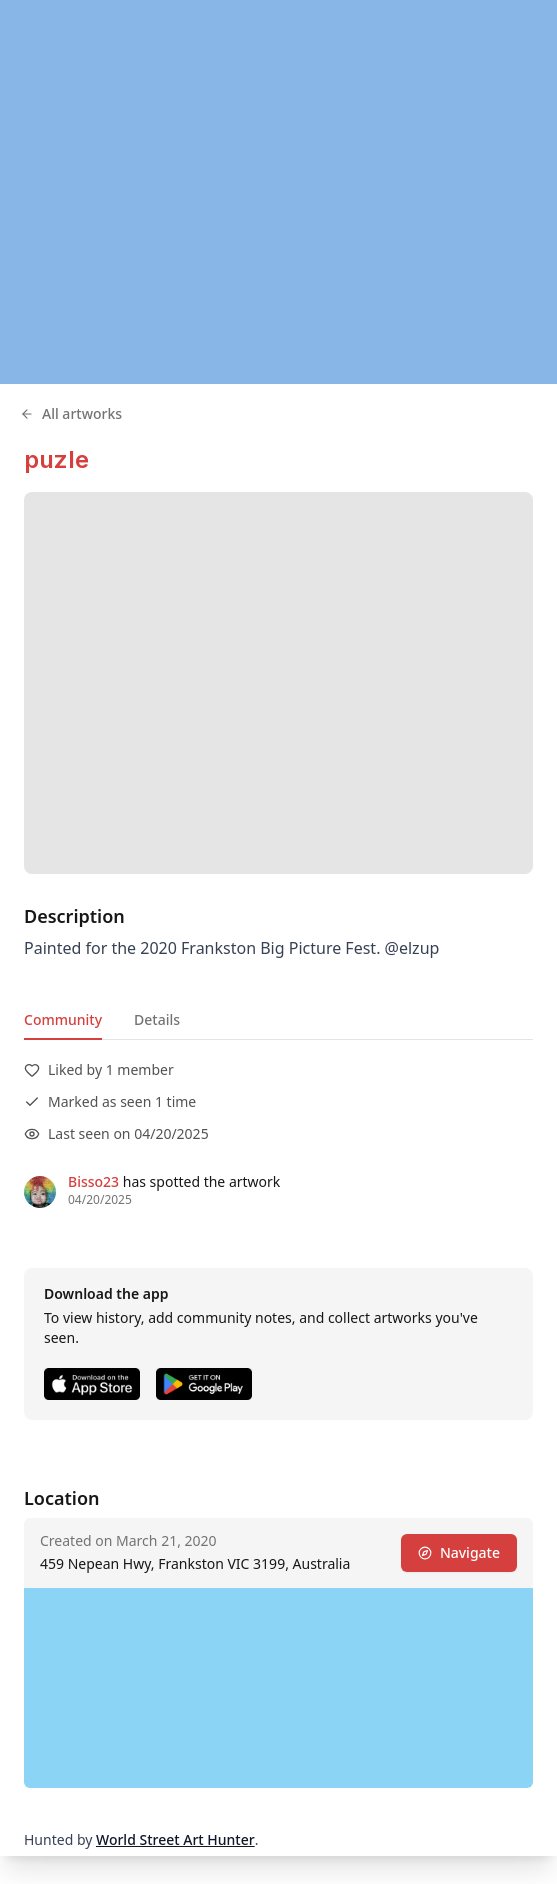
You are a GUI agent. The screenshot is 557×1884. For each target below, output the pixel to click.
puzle (56, 459)
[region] (278, 192)
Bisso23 (93, 1181)
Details (157, 1019)
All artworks (71, 413)
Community (63, 1019)
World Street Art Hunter (175, 1839)
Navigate (459, 1552)
